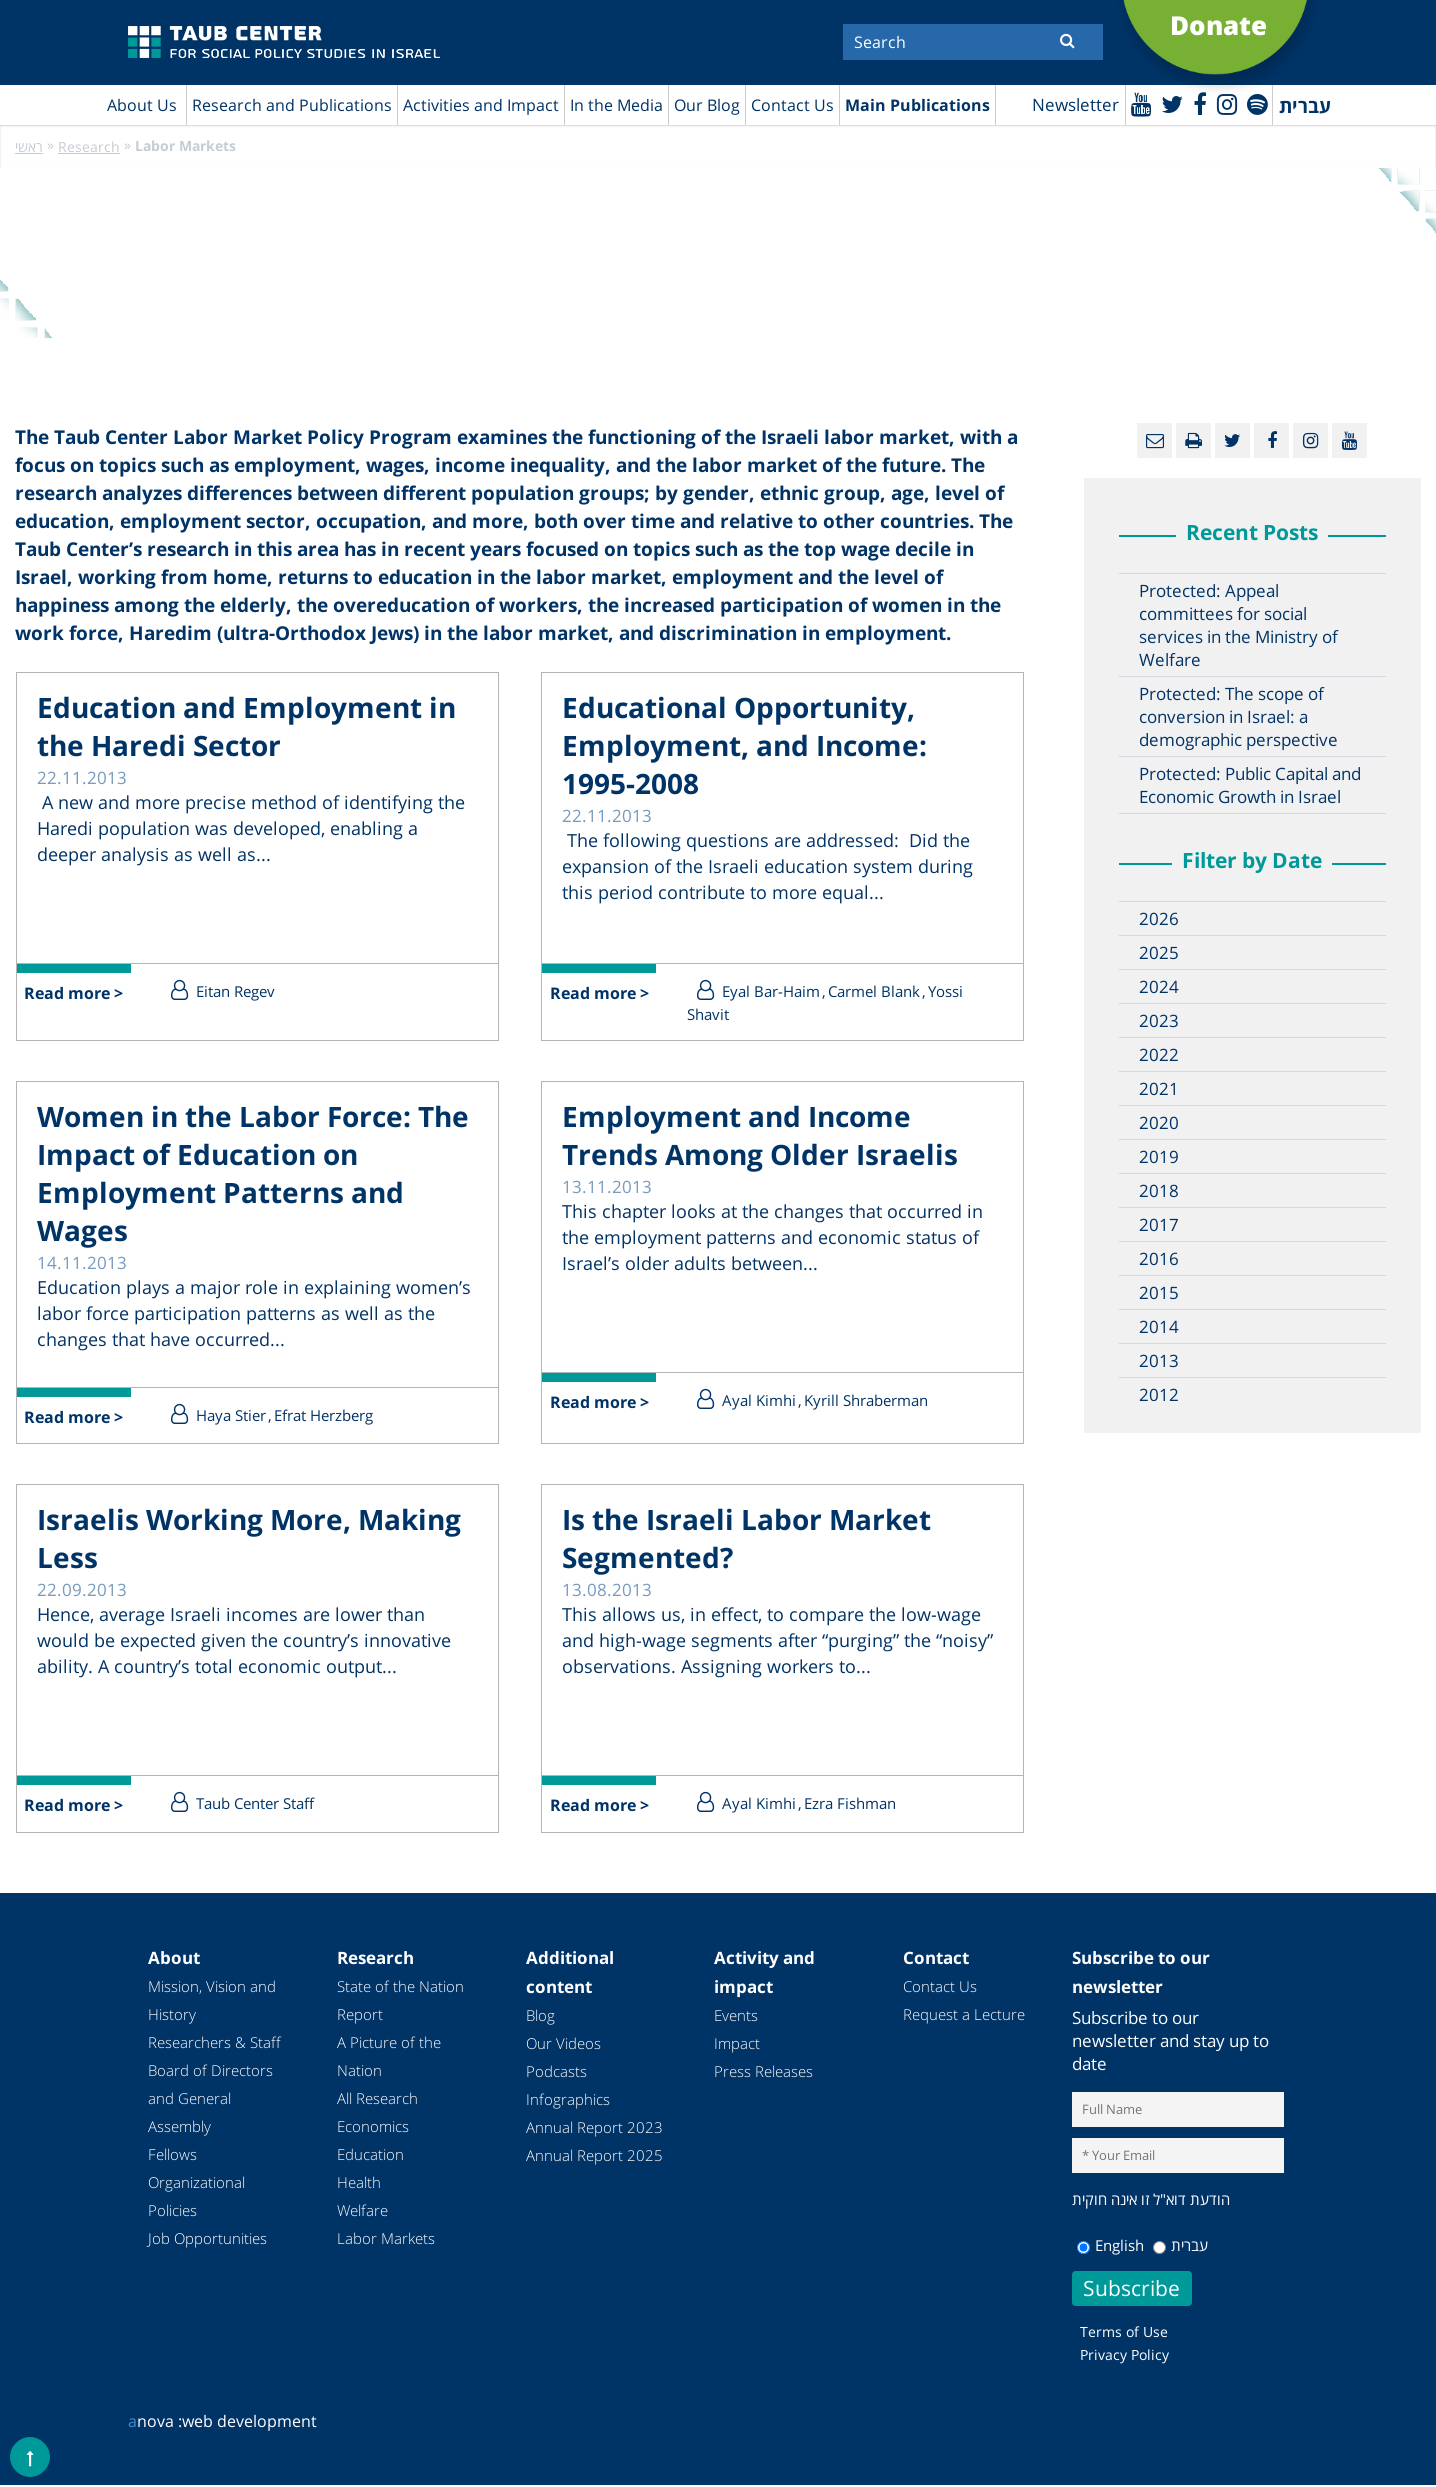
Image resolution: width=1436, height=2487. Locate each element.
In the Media (616, 105)
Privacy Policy (1124, 2356)
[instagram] (1225, 103)
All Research (377, 2100)
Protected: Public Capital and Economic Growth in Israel (1250, 786)
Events (736, 2017)
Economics (373, 2128)
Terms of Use (1124, 2333)
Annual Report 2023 (594, 2129)
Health (359, 2184)
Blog (540, 2017)
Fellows (172, 2156)
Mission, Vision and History (212, 2002)
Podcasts (556, 2073)
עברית (1180, 2247)
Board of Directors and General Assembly (210, 2100)
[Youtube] (1138, 103)
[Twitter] (1170, 103)
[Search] (973, 42)
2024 (1159, 987)
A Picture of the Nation (389, 2058)
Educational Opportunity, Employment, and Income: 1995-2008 (744, 746)
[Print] (1193, 441)
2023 (1159, 1021)
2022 (1159, 1055)
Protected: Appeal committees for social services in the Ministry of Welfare (1238, 626)
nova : (155, 2423)
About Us (142, 105)
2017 (1159, 1225)
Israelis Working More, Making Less (249, 1540)
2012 (1159, 1395)
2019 (1159, 1157)
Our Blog (707, 105)
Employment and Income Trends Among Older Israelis (760, 1136)
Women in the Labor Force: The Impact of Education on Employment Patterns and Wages (253, 1174)
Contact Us (792, 105)
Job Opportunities (207, 2240)
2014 (1159, 1327)
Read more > (74, 995)
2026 (1159, 919)
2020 (1159, 1123)
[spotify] (1256, 103)
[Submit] (1067, 40)
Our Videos (563, 2045)
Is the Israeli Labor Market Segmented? (746, 1540)
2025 (1159, 953)
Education (370, 2156)
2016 (1159, 1259)
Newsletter (1072, 105)
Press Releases (763, 2073)
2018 (1159, 1191)
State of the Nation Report (400, 2002)
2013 (1159, 1361)
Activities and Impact (481, 105)
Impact (737, 2045)
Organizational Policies (196, 2198)
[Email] (1154, 441)
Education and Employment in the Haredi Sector (246, 727)
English (1110, 2247)
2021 (1159, 1089)
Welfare (362, 2212)
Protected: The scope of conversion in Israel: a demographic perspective (1238, 717)
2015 (1159, 1293)
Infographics (568, 2101)
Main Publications (917, 105)
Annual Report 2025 (594, 2157)
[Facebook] (1198, 103)
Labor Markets (386, 2240)
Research (89, 147)
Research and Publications (292, 105)
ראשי (29, 147)
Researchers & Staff (214, 2044)
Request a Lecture (964, 2016)
